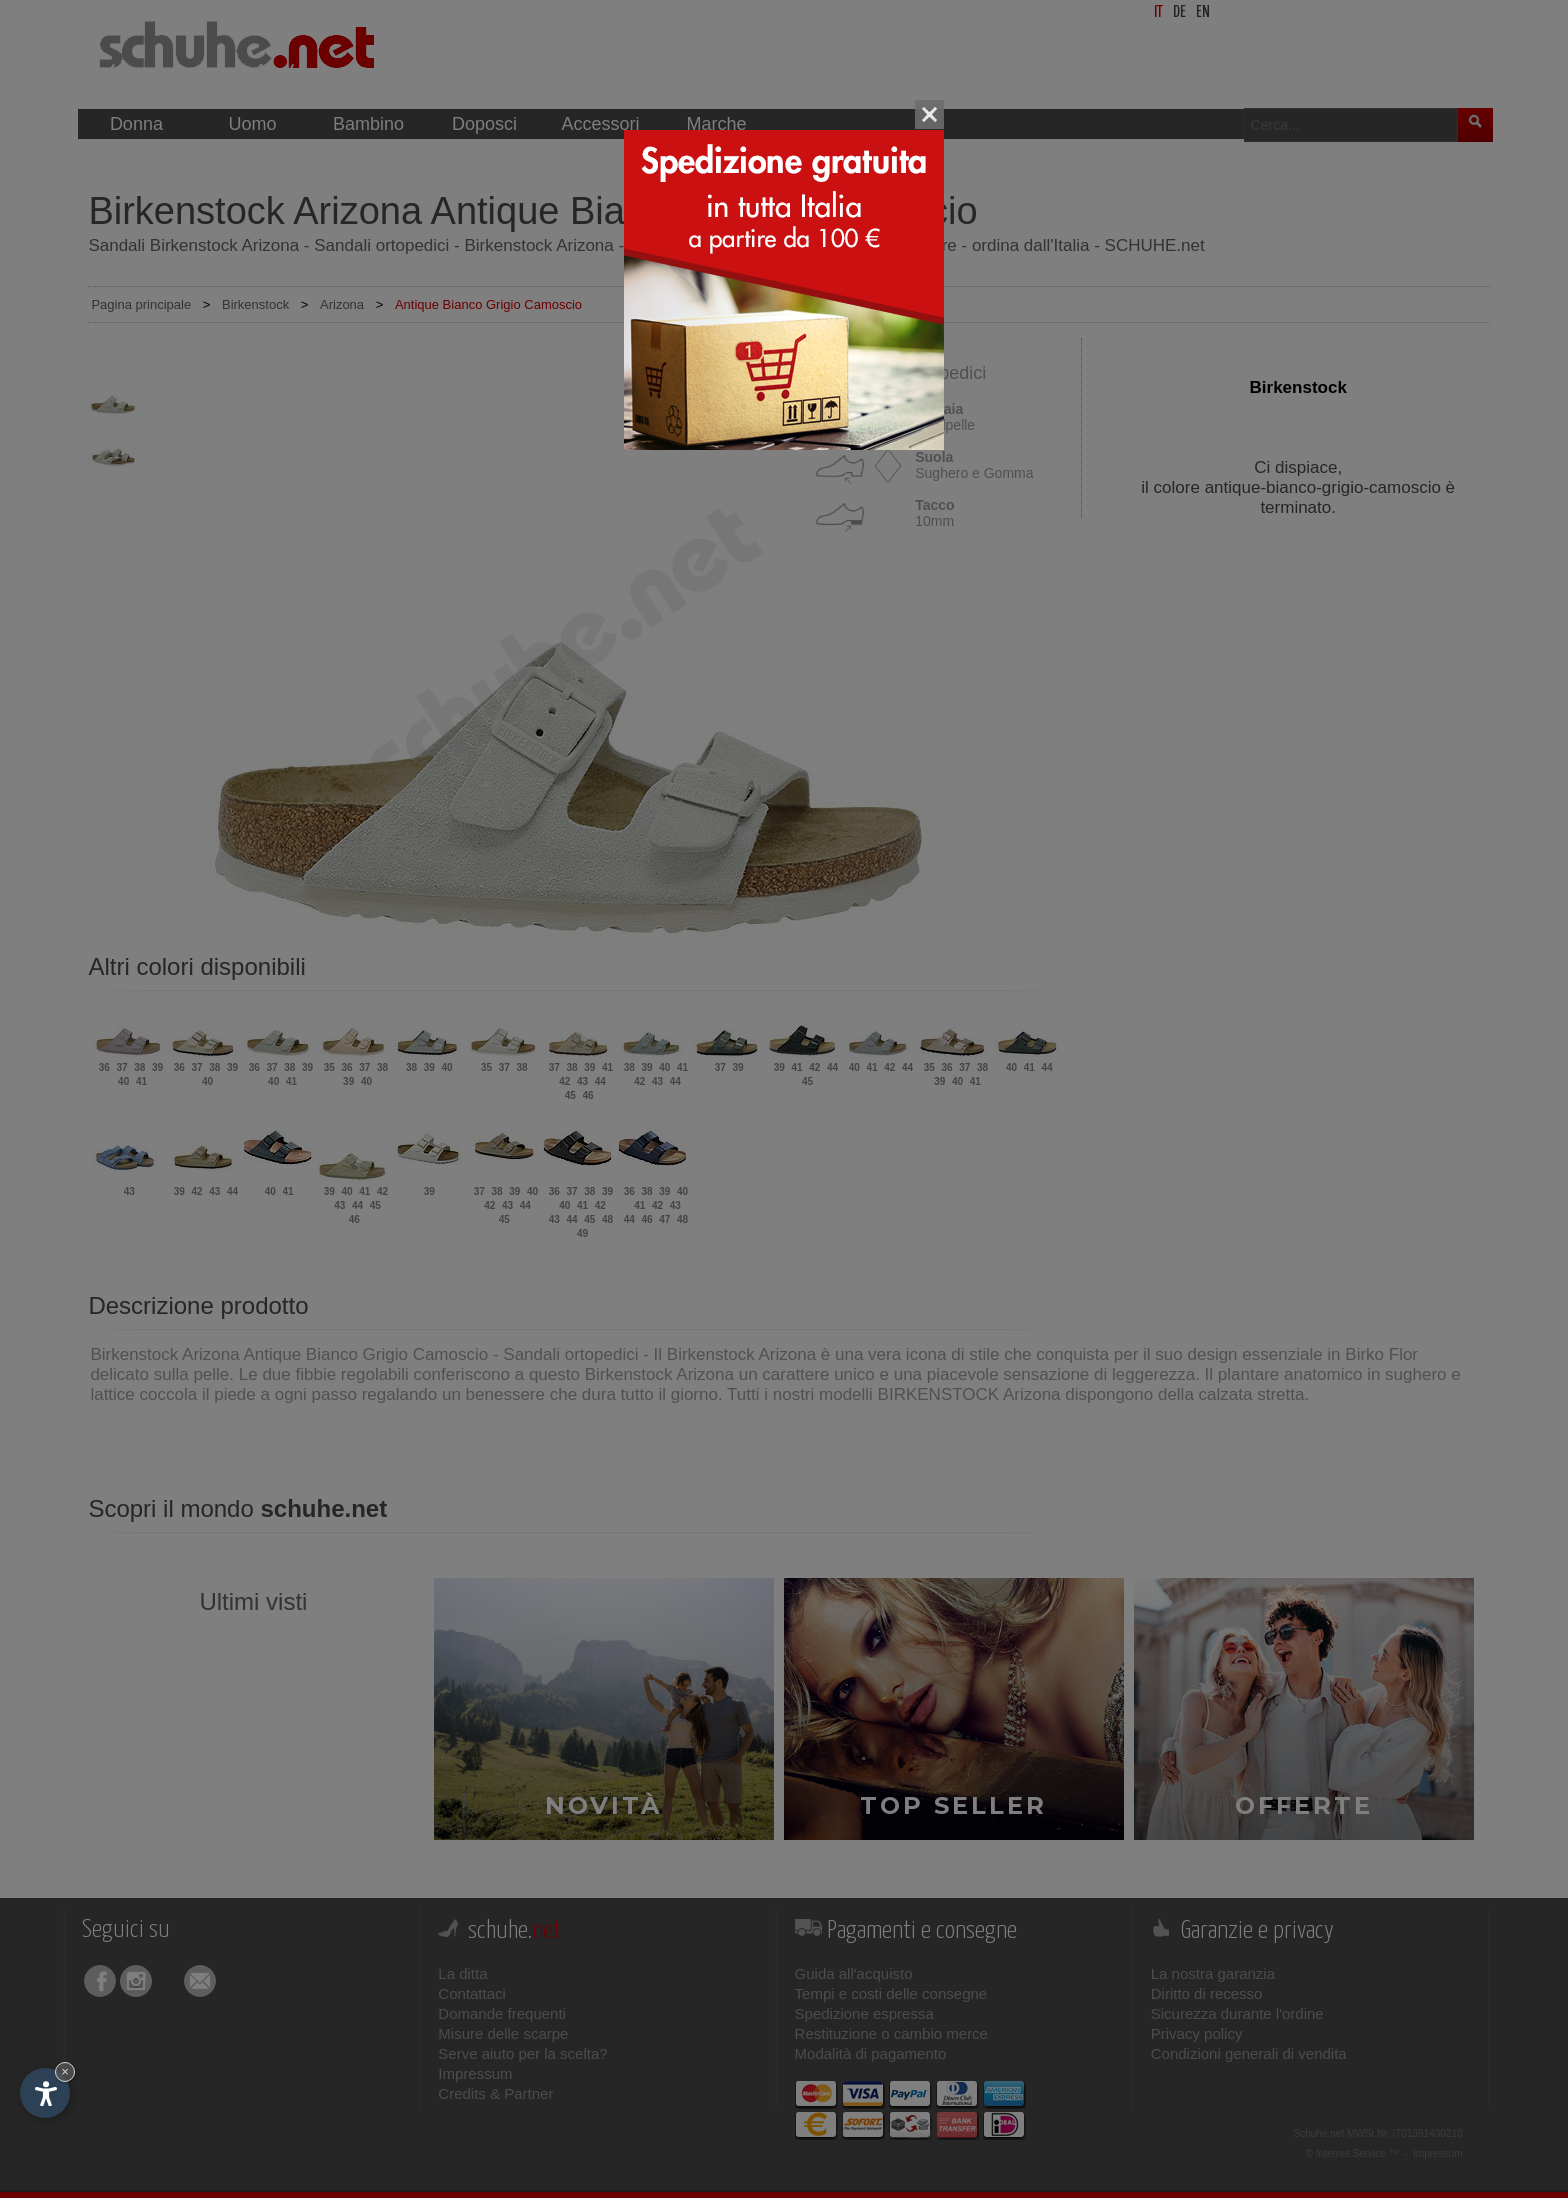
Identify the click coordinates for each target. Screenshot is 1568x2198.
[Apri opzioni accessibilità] (45, 2093)
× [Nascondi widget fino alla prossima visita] (65, 2071)
